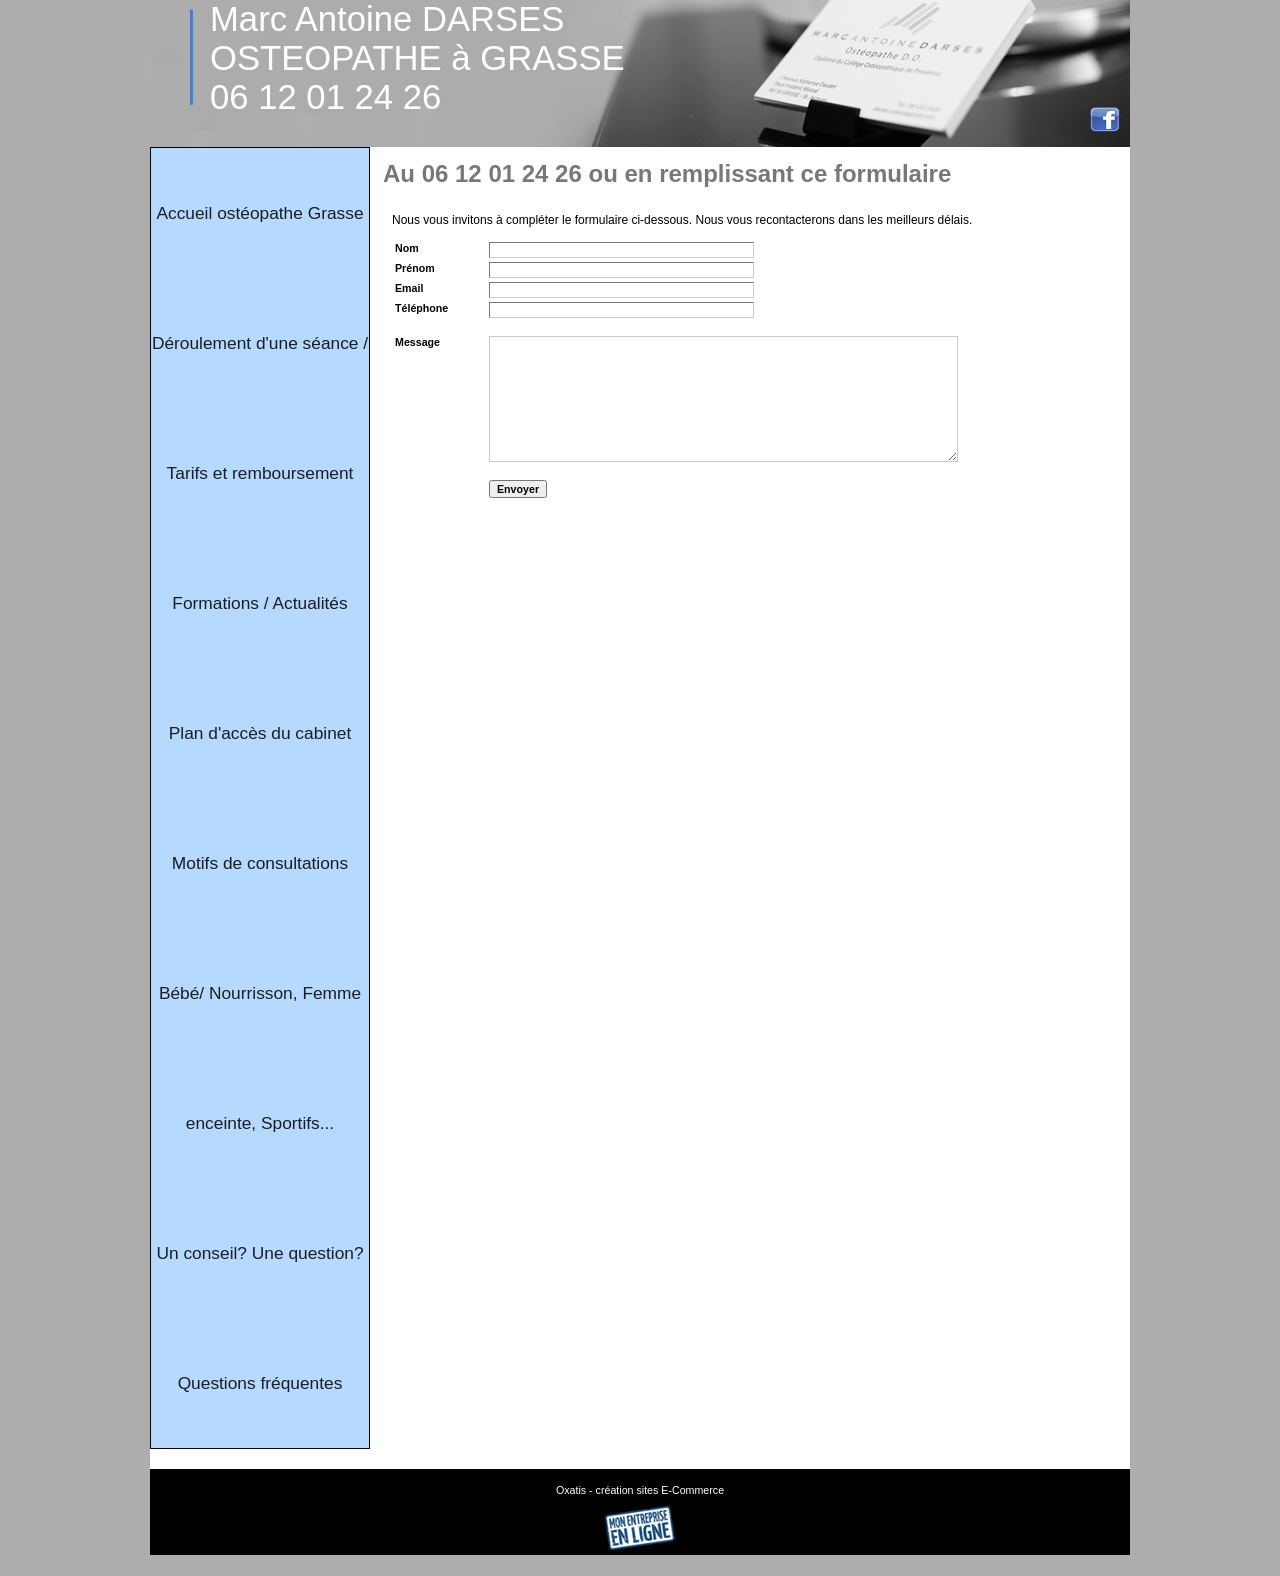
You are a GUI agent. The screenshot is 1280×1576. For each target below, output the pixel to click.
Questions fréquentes (260, 1383)
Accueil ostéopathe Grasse (259, 213)
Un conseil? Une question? (259, 1253)
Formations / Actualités (259, 603)
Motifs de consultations (260, 863)
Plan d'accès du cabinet (260, 733)
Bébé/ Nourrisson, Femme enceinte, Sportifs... (260, 1058)
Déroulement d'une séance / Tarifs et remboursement (260, 408)
